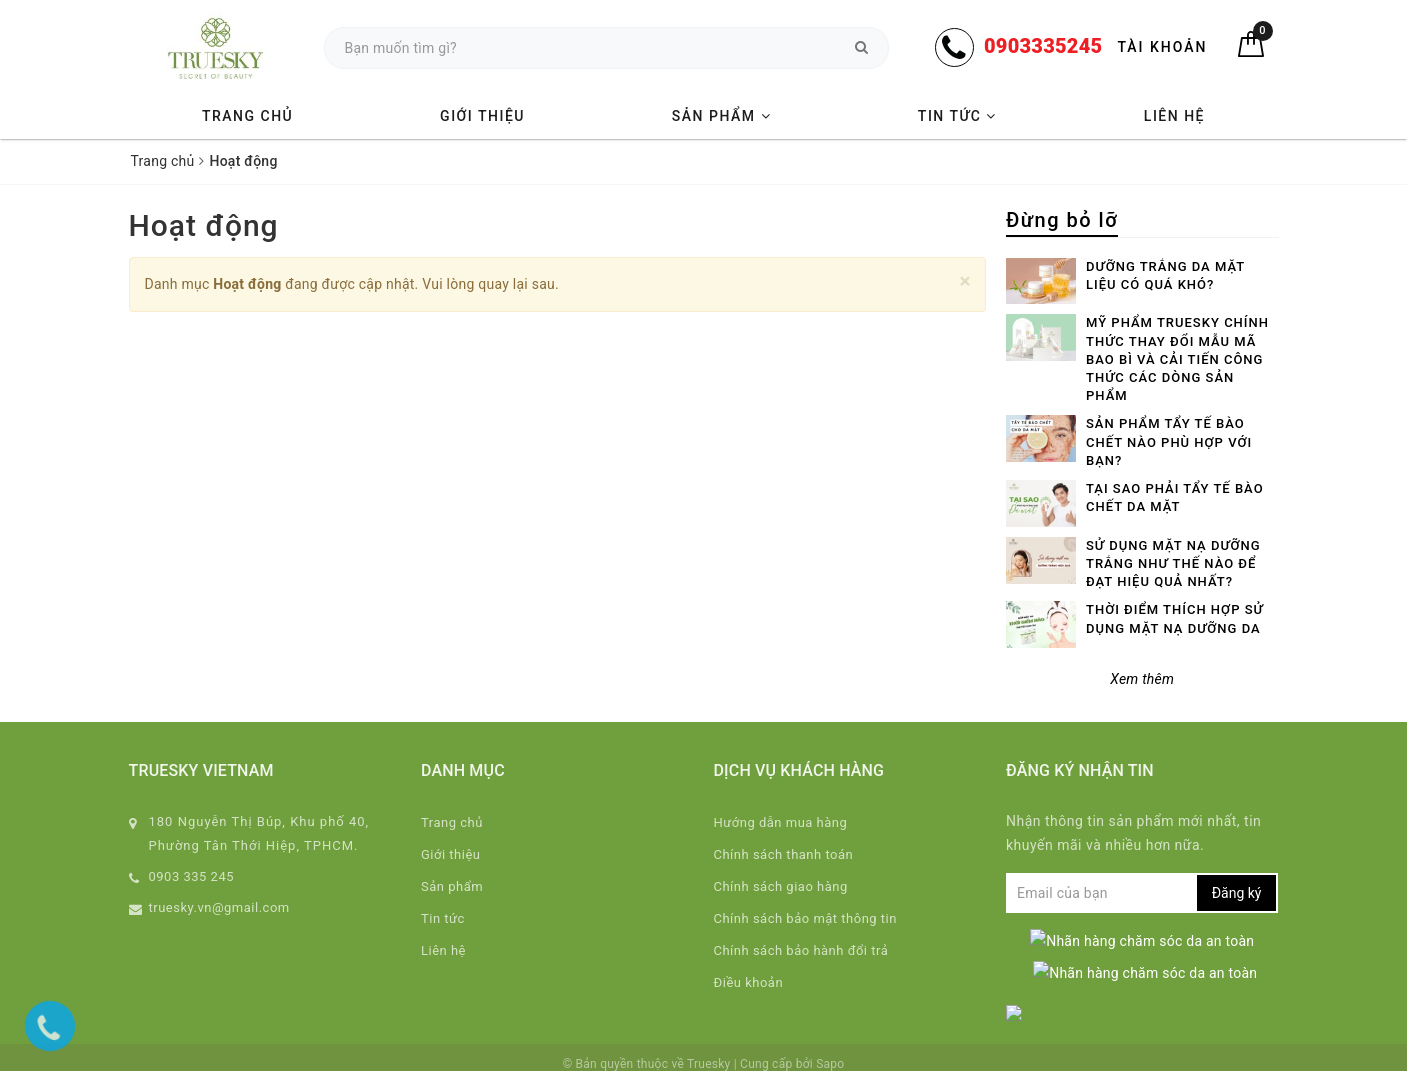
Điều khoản (749, 982)
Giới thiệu (482, 116)
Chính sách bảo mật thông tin (805, 918)
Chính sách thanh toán (784, 854)
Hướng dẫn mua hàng (781, 822)
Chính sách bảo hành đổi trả (801, 950)
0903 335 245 (192, 876)
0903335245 (1043, 46)
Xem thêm (1142, 679)
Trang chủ (247, 116)
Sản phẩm (721, 116)
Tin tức (957, 116)
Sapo (830, 1050)
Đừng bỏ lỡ (1062, 220)
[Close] (965, 281)
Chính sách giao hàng (781, 886)
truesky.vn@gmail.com (219, 907)
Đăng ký (1237, 893)
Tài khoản (1162, 47)
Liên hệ (1174, 116)
